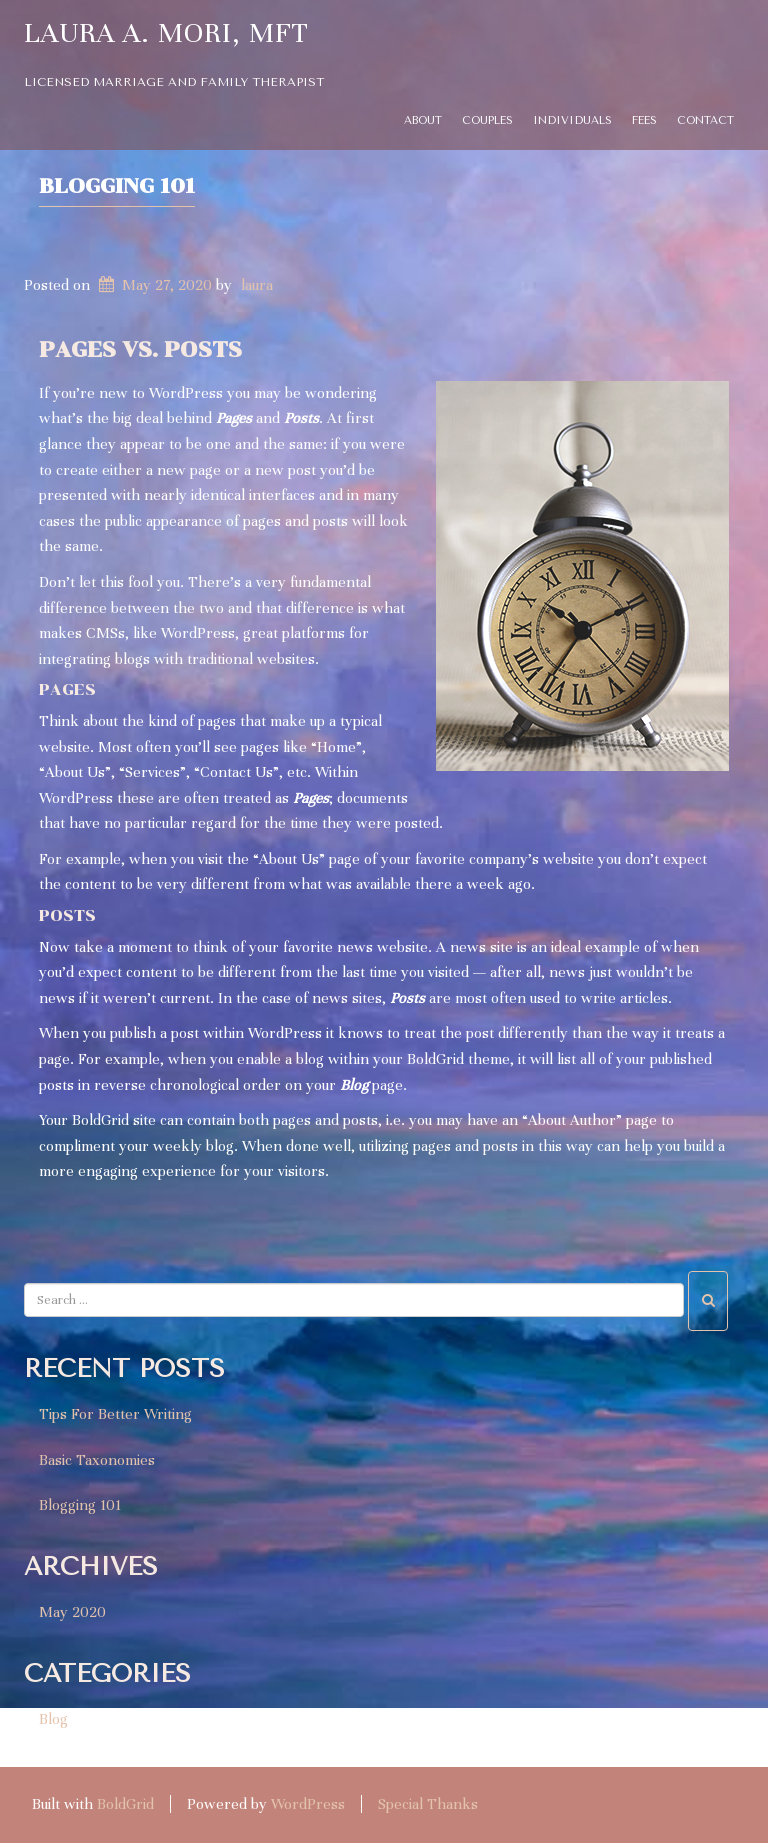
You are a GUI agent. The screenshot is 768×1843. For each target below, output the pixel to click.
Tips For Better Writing (115, 1414)
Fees (644, 120)
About (423, 120)
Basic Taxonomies (97, 1460)
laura (257, 285)
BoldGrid (125, 1804)
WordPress (308, 1804)
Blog (53, 1719)
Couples (487, 120)
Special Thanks (428, 1804)
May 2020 (72, 1612)
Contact (705, 120)
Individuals (572, 120)
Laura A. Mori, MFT (166, 33)
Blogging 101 (117, 186)
